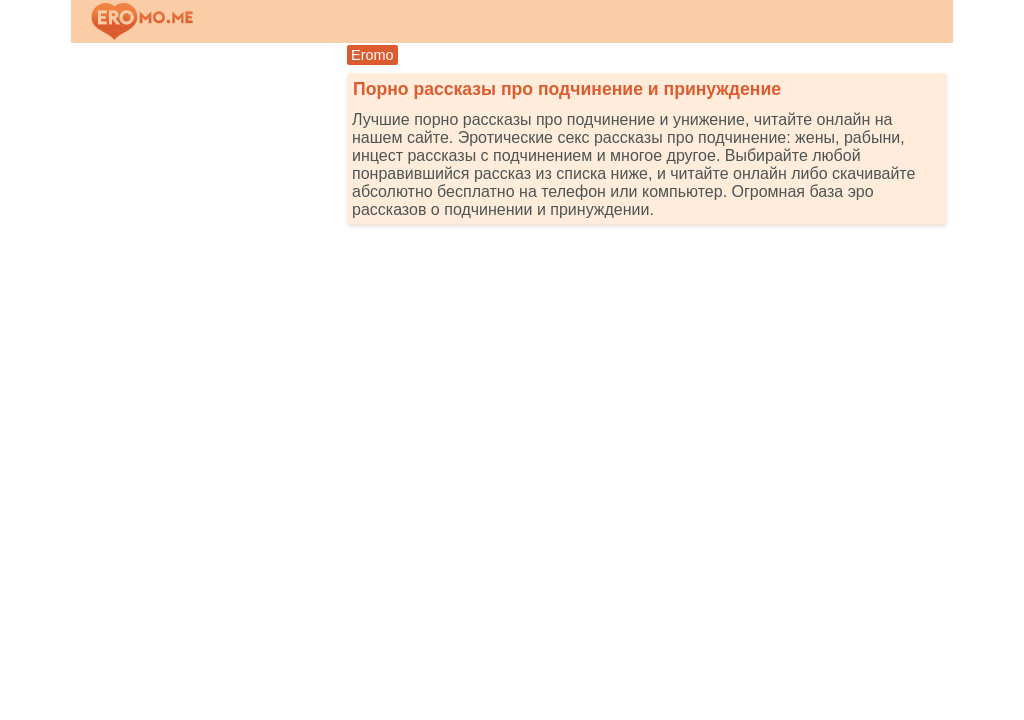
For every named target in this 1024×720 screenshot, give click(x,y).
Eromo (372, 55)
